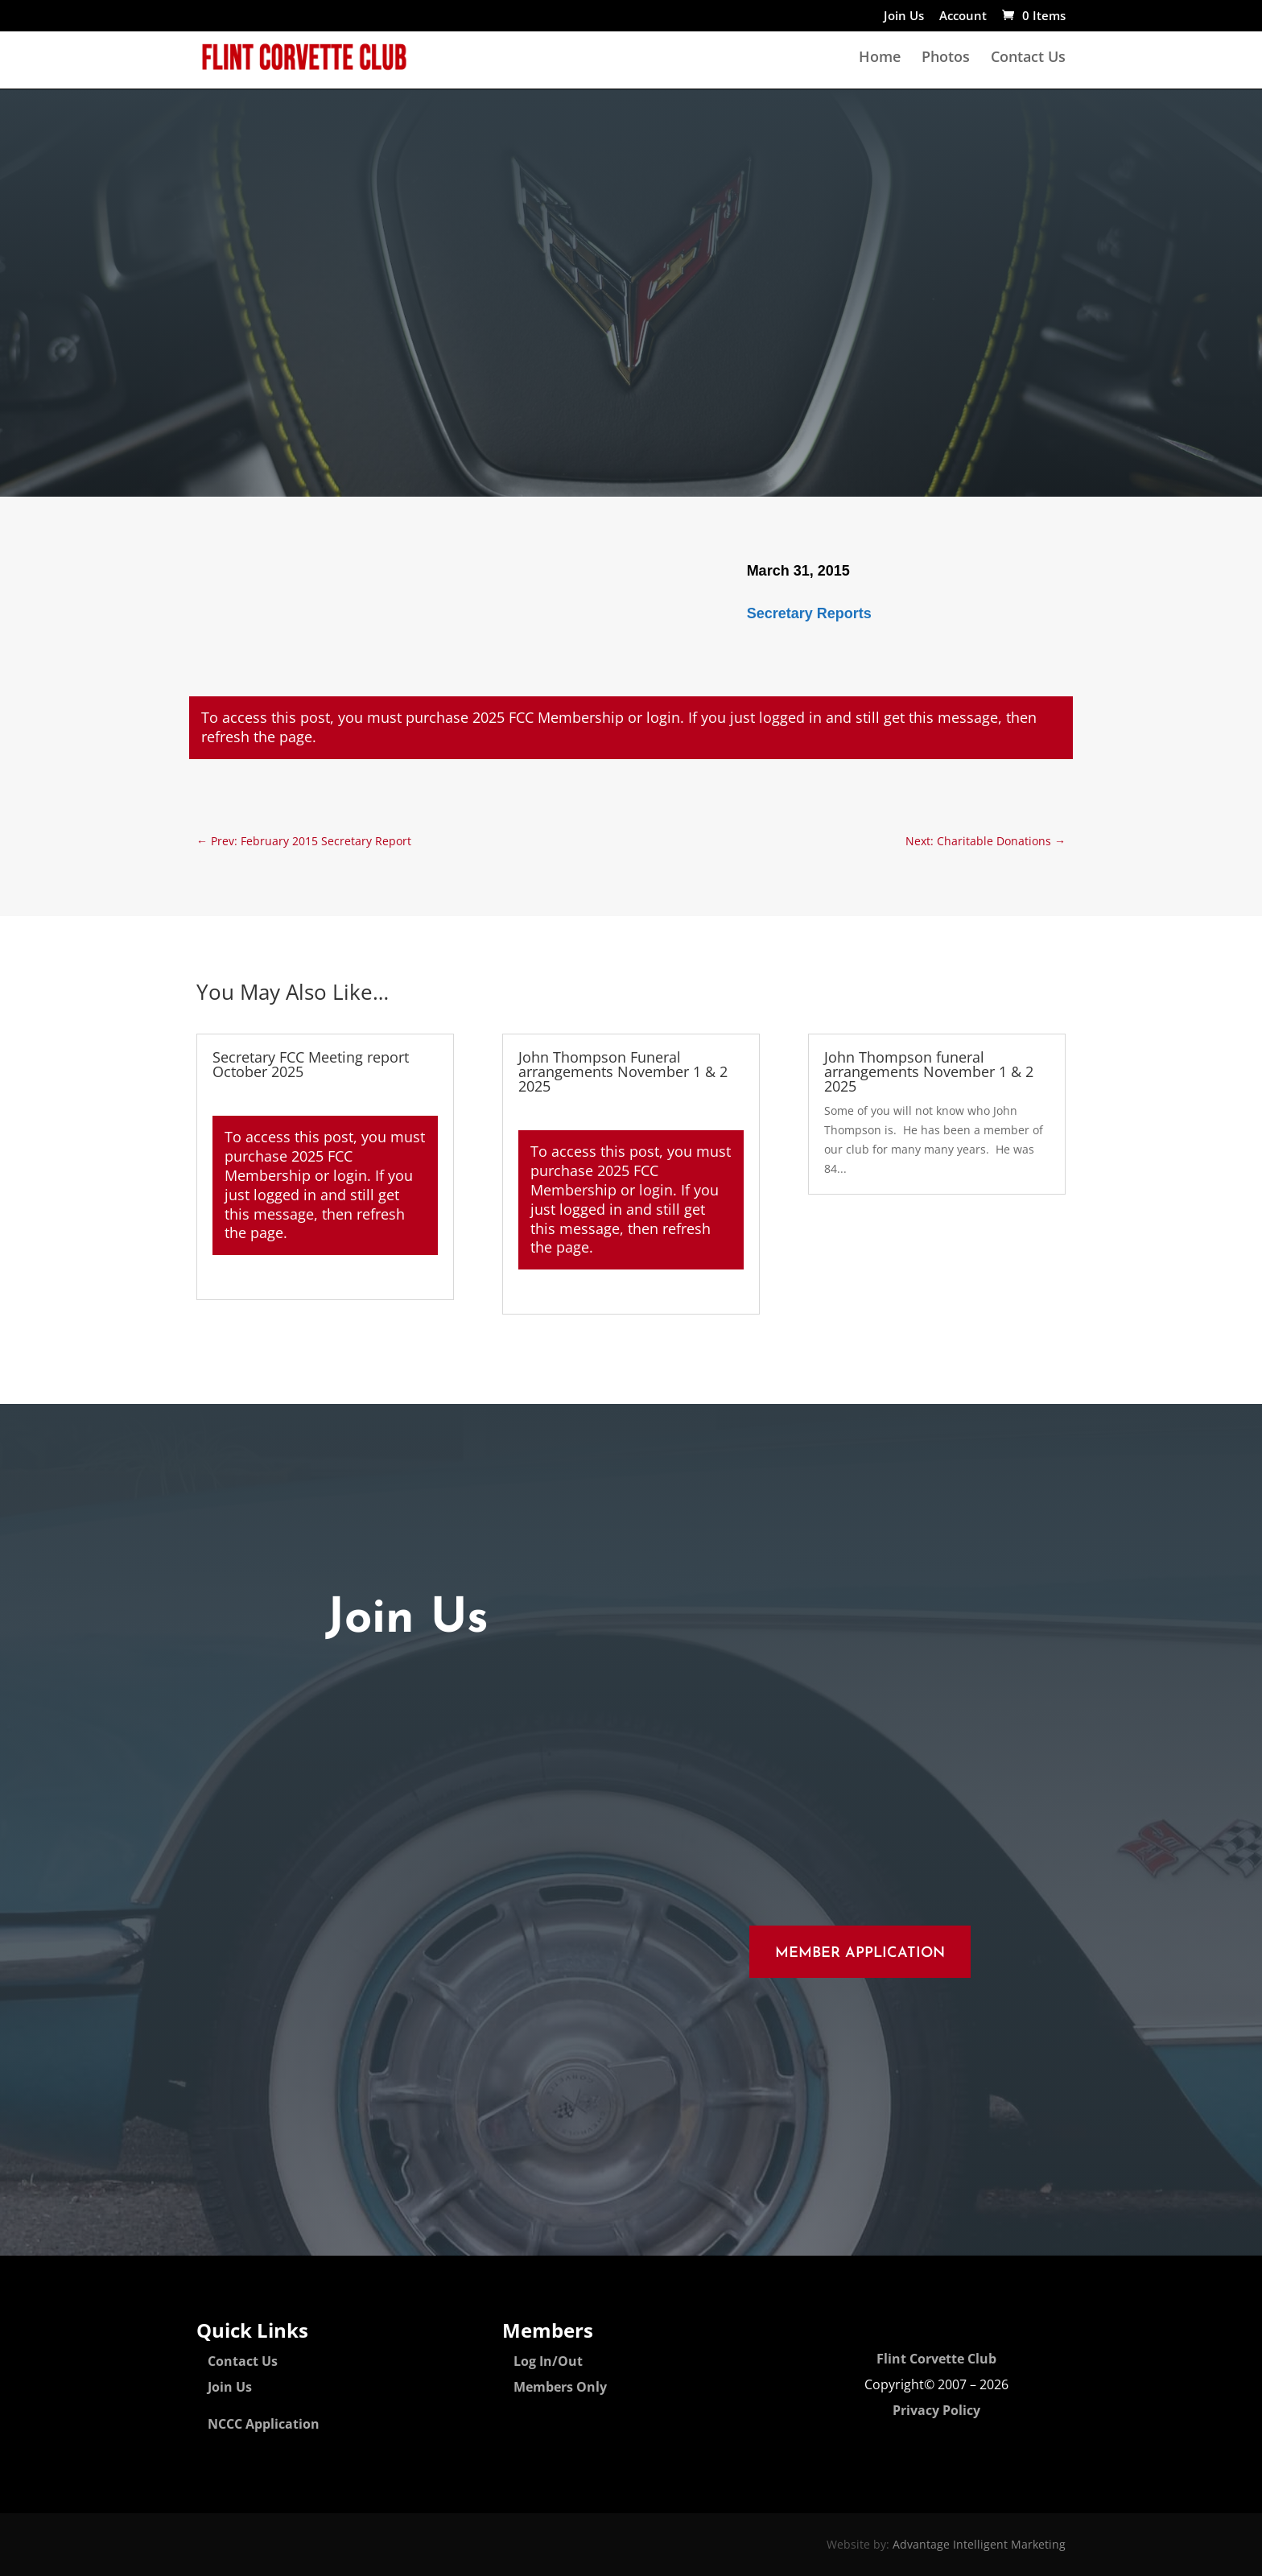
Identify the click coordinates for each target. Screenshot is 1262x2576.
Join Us (904, 16)
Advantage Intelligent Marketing (979, 2544)
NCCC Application (264, 2424)
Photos (946, 58)
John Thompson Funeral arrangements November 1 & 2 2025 (623, 1071)
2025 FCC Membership (548, 717)
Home (880, 58)
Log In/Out (548, 2361)
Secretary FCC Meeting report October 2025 (310, 1064)
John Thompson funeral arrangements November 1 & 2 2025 (928, 1071)
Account (963, 16)
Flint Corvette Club (936, 2359)
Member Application (860, 1953)
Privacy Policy (936, 2410)
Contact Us (1028, 58)
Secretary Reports (809, 613)
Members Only (560, 2387)
